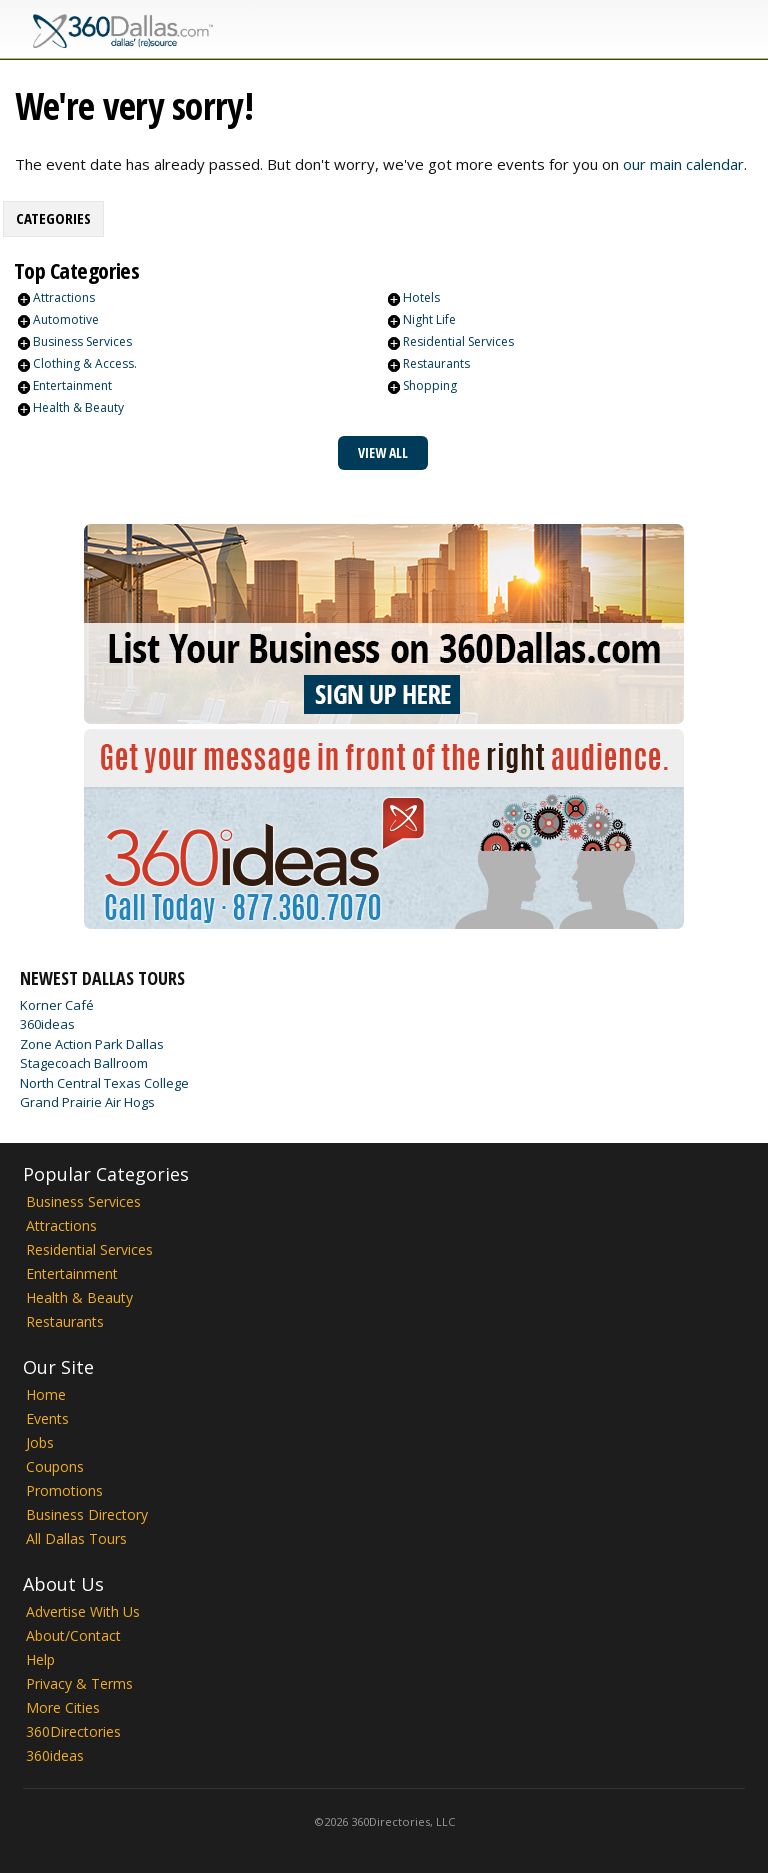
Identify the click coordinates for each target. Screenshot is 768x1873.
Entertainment (72, 385)
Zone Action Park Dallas (92, 1044)
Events (47, 1418)
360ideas (47, 1024)
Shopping (430, 385)
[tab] (53, 219)
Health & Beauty (78, 407)
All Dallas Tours (76, 1538)
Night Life (429, 319)
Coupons (55, 1466)
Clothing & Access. (85, 363)
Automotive (66, 319)
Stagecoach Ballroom (84, 1063)
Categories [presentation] (53, 218)
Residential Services (458, 341)
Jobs (40, 1442)
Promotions (64, 1490)
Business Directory (87, 1514)
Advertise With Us (83, 1611)
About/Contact (73, 1635)
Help (40, 1659)
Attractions (64, 297)
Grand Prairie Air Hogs (87, 1102)
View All (383, 452)
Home (46, 1394)
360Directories (73, 1731)
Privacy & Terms (79, 1683)
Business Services (82, 341)
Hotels (421, 297)
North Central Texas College (104, 1083)
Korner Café (57, 1005)
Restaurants (436, 363)
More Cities (63, 1707)
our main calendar (683, 164)
